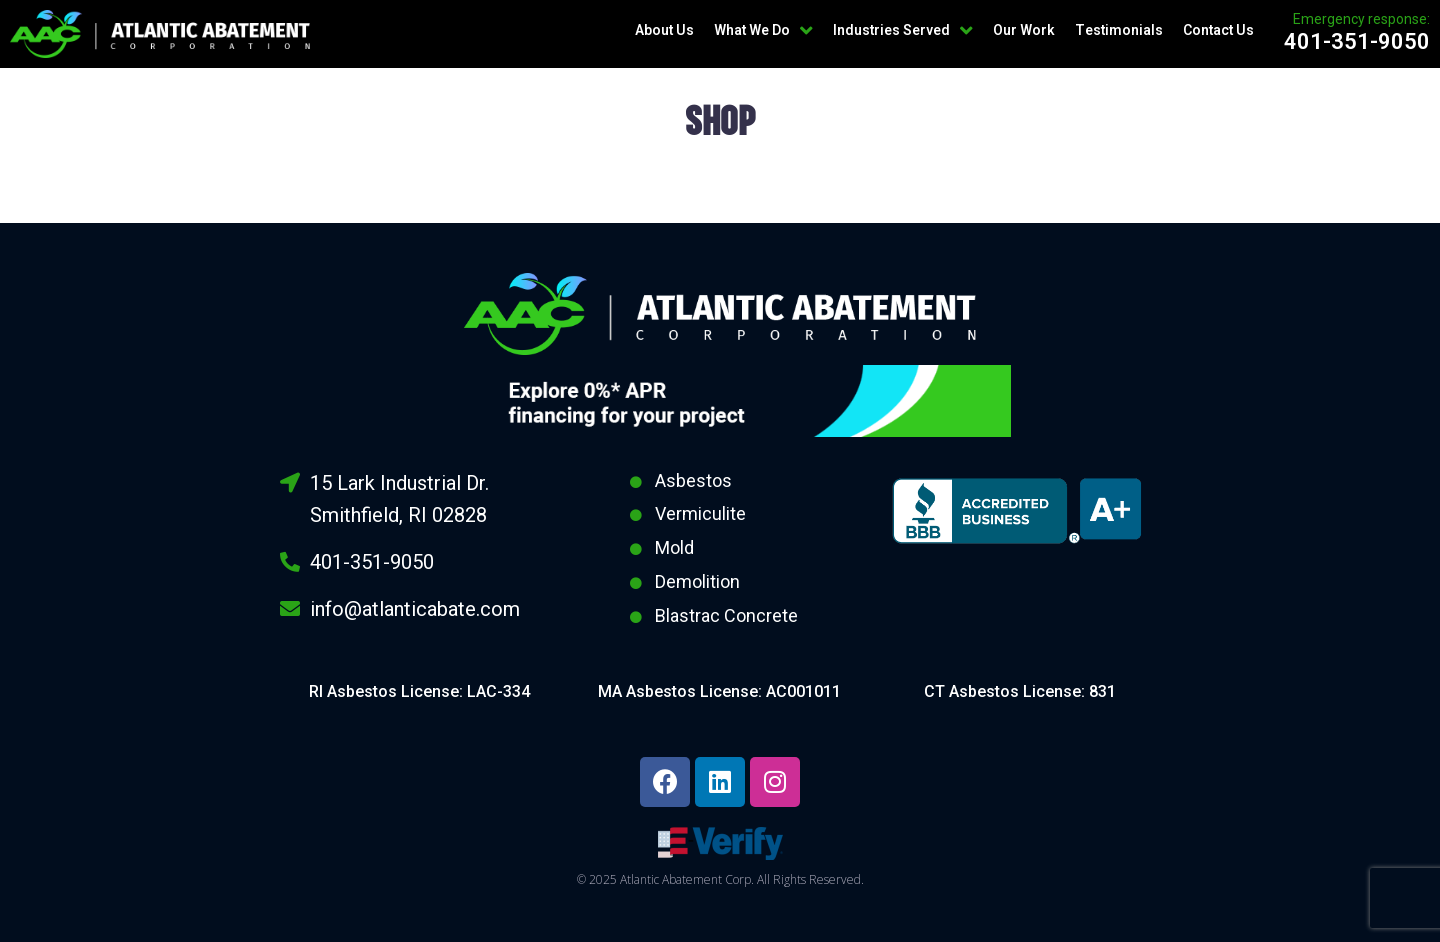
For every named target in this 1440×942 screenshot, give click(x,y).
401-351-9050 (1357, 41)
